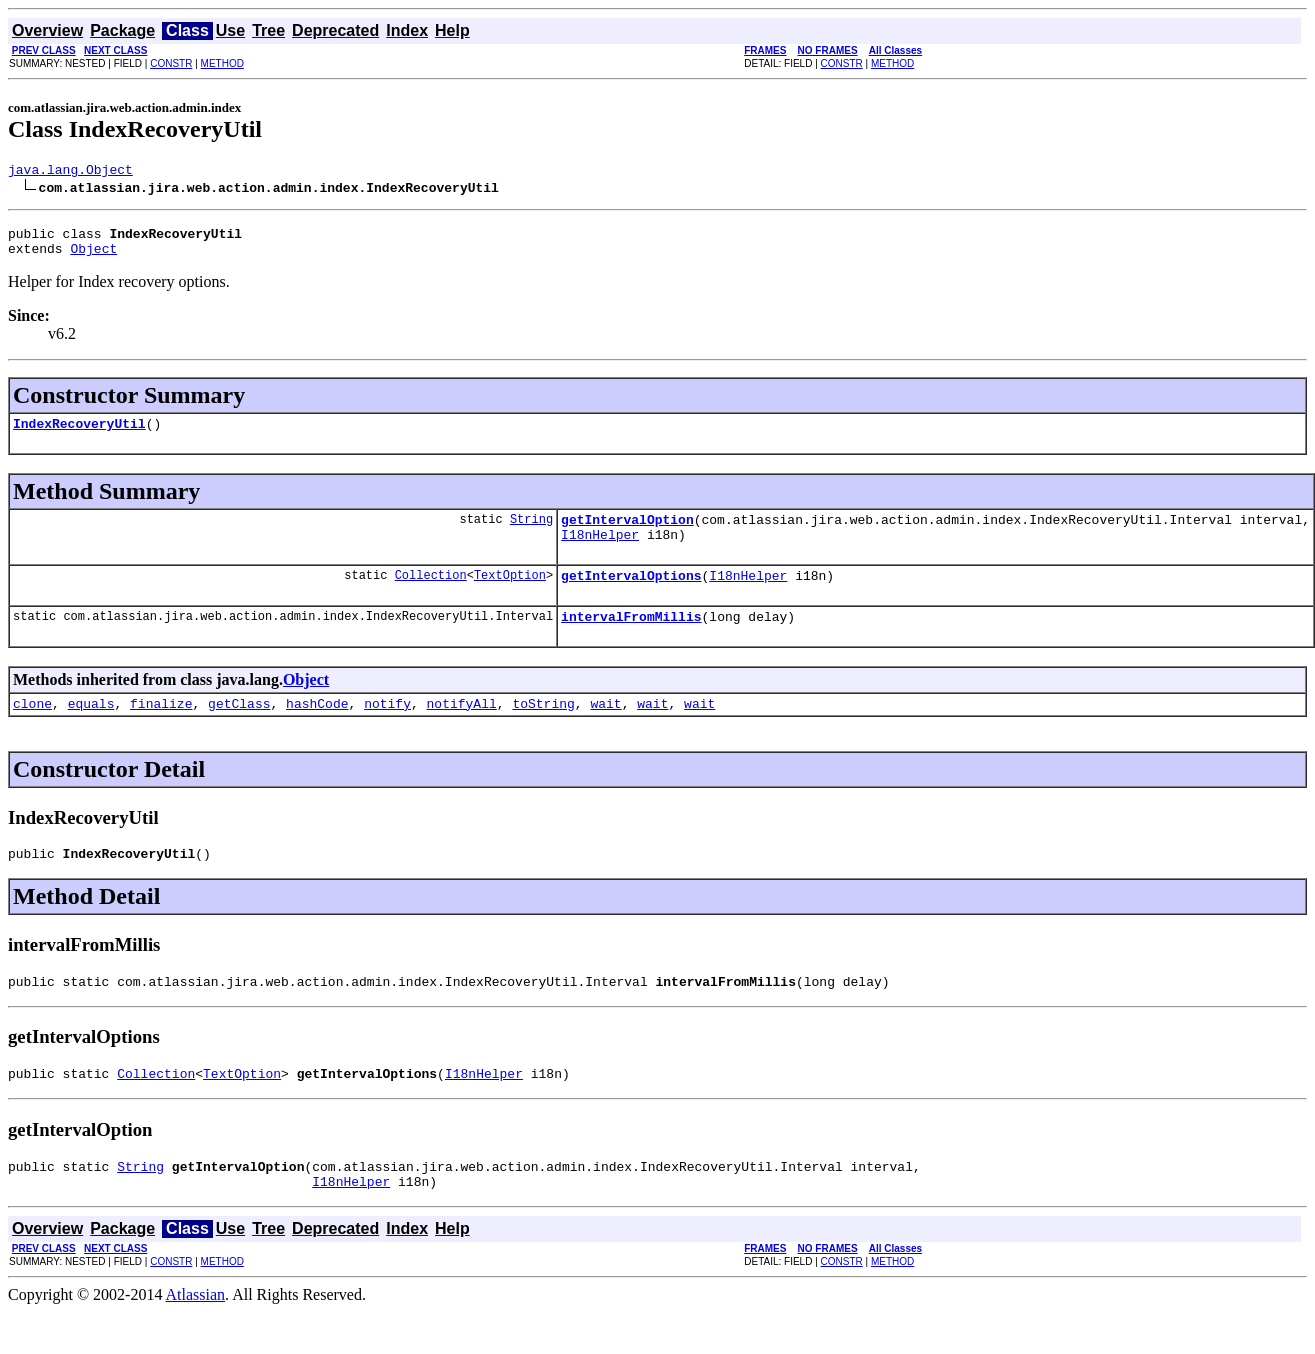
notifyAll (462, 730)
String (531, 533)
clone (32, 730)
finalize (161, 730)
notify (387, 730)
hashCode (317, 730)
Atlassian (196, 1336)
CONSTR (171, 63)
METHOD (222, 63)
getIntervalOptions (631, 596)
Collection (431, 595)
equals (91, 730)
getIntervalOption (627, 534)
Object (93, 257)
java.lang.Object (70, 172)
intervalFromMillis (631, 640)
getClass (239, 730)
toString (543, 730)
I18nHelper (600, 552)
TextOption (510, 595)
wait (605, 730)
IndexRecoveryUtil (79, 435)
